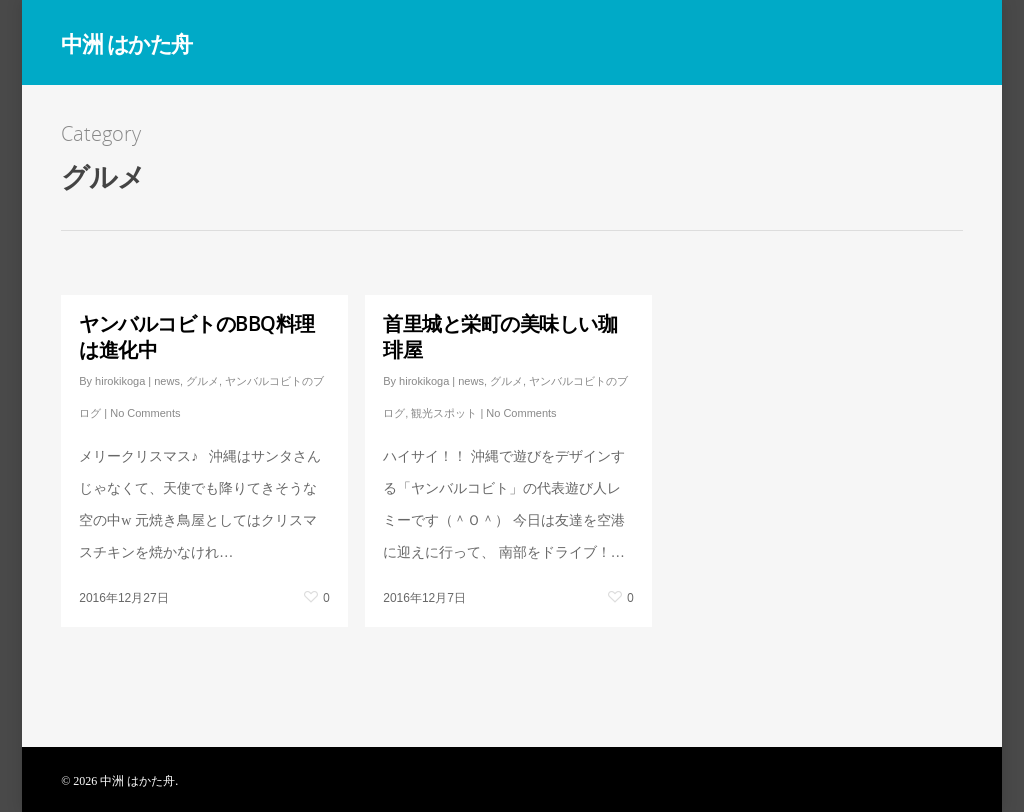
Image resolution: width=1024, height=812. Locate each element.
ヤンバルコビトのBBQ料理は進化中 (197, 336)
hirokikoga (120, 381)
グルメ (202, 381)
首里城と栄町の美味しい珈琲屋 (500, 336)
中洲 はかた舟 (126, 43)
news (167, 381)
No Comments (145, 413)
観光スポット (444, 413)
